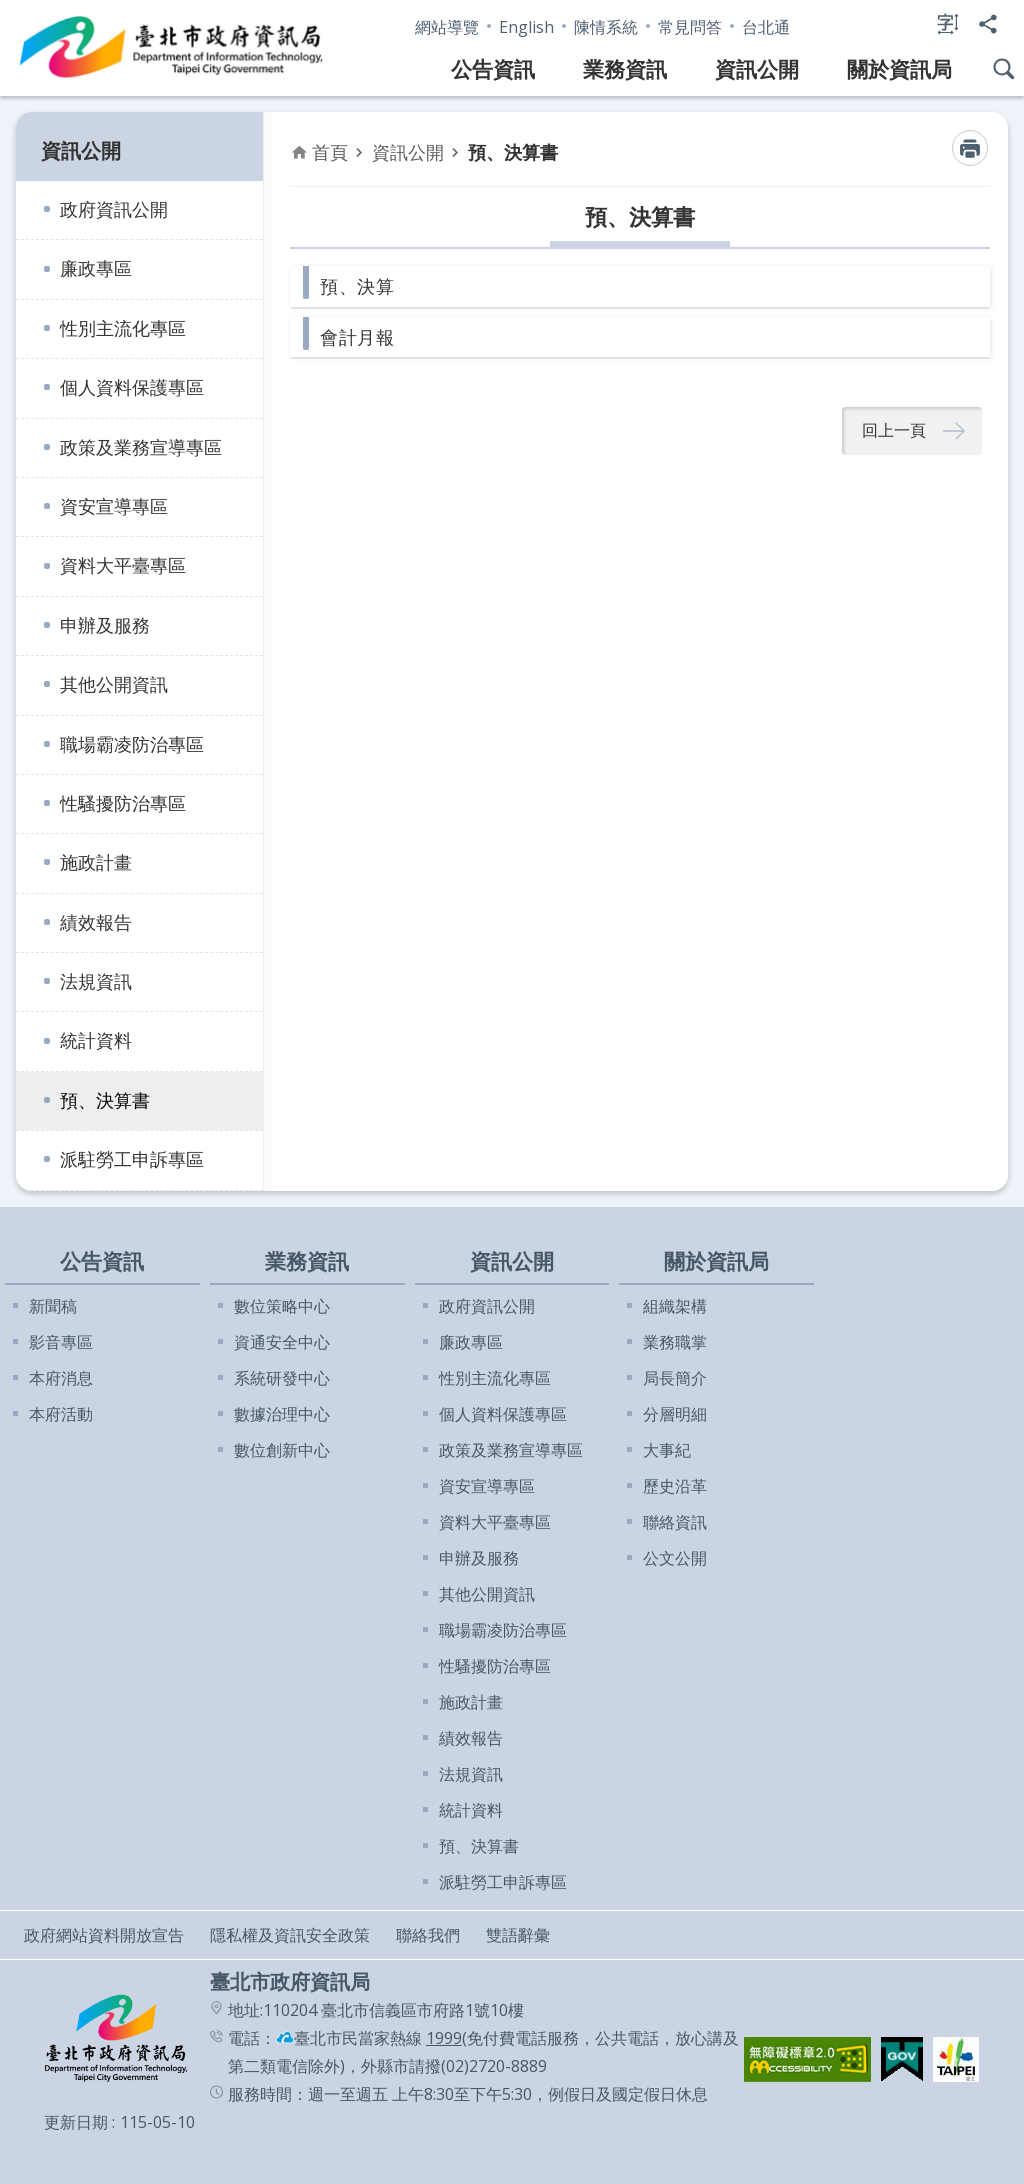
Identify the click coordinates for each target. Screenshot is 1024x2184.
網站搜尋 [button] (1004, 69)
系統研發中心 (282, 1378)
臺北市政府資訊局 (172, 48)
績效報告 (96, 922)
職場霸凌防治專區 (132, 744)
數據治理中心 (282, 1414)
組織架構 (675, 1306)
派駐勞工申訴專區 (132, 1159)
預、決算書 (105, 1100)
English (526, 27)
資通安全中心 (282, 1342)
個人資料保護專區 (132, 387)
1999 (444, 2038)
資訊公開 (757, 69)
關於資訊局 (899, 69)
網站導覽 (447, 27)
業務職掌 (675, 1342)
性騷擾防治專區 (123, 803)
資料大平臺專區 (123, 565)
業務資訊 (625, 69)
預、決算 (357, 286)
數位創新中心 (282, 1450)
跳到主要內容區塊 (10, 10)
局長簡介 (675, 1378)
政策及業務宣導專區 (141, 447)
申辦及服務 (105, 625)
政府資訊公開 (114, 209)
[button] (807, 2059)
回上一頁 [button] (894, 431)
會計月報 (357, 337)
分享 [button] (988, 24)
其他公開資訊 (114, 684)
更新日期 (76, 2122)
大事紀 (667, 1450)
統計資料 (96, 1040)
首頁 (330, 152)
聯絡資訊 (675, 1522)
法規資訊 (96, 981)
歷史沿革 (675, 1486)
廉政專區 (96, 268)
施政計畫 (96, 862)
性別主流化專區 (123, 328)
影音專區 (61, 1342)
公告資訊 (493, 69)
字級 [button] (948, 24)
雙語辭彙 (518, 1935)
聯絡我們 (428, 1935)
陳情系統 (606, 27)
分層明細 (675, 1414)
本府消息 (61, 1378)
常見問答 (690, 27)
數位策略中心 (282, 1306)
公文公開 (675, 1558)
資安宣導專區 (114, 506)
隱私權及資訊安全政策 (290, 1935)
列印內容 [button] (970, 148)
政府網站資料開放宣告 (104, 1935)
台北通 (766, 27)
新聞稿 (53, 1306)
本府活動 (61, 1414)
